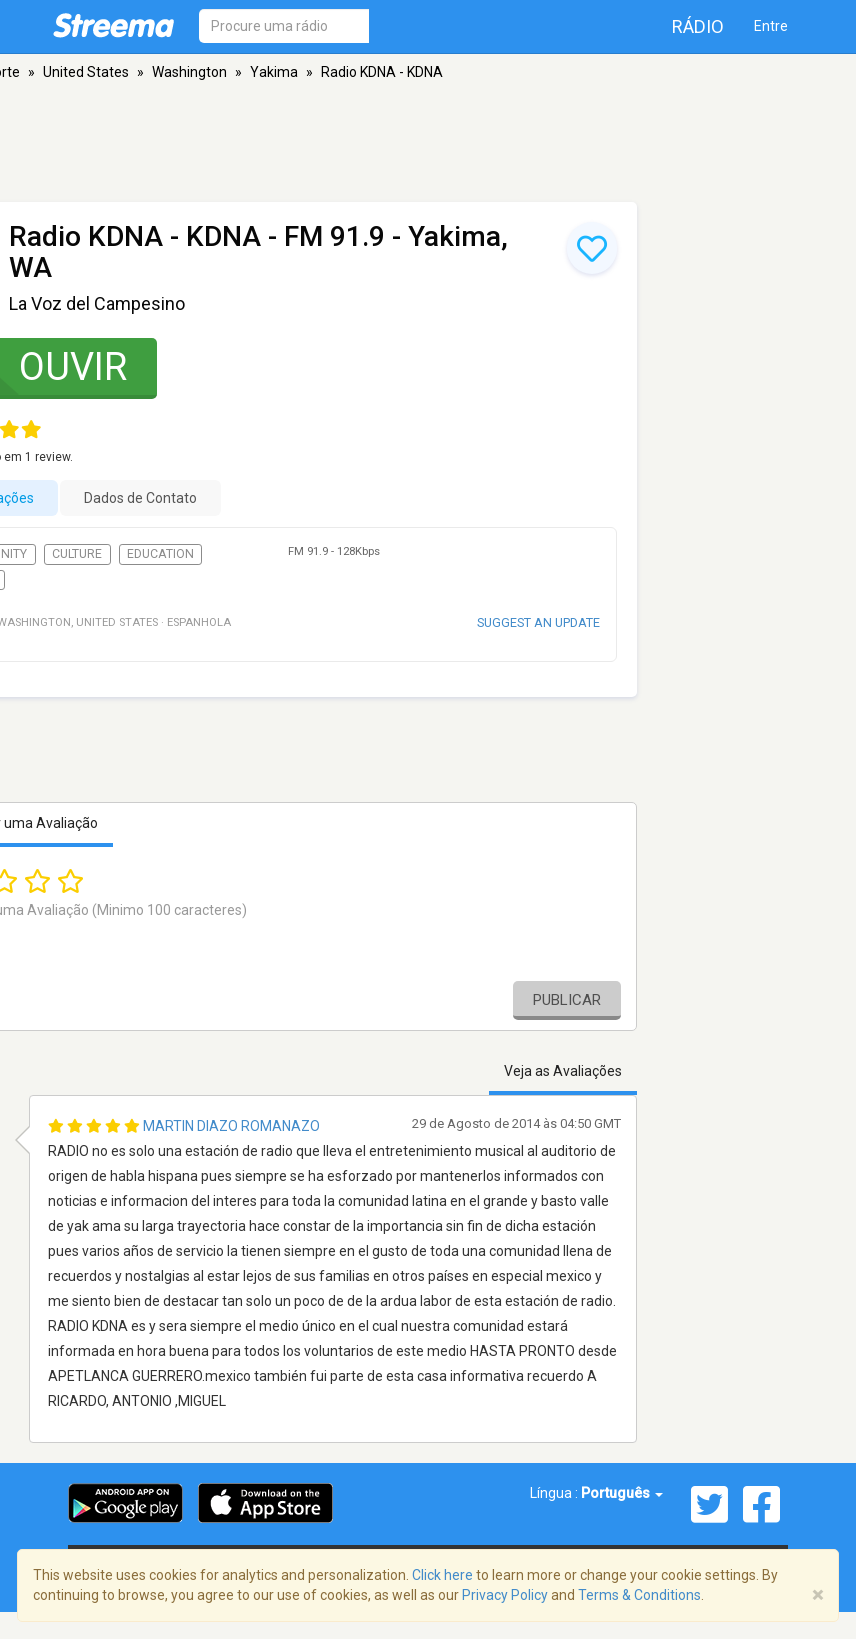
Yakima (274, 72)
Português (622, 1493)
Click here (442, 1575)
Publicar (567, 1000)
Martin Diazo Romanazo (231, 1126)
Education (160, 554)
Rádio (698, 26)
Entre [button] (771, 26)
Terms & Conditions (639, 1595)
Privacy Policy (505, 1595)
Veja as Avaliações (563, 1071)
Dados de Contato (140, 498)
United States (86, 72)
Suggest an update (538, 622)
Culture (77, 554)
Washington (189, 72)
